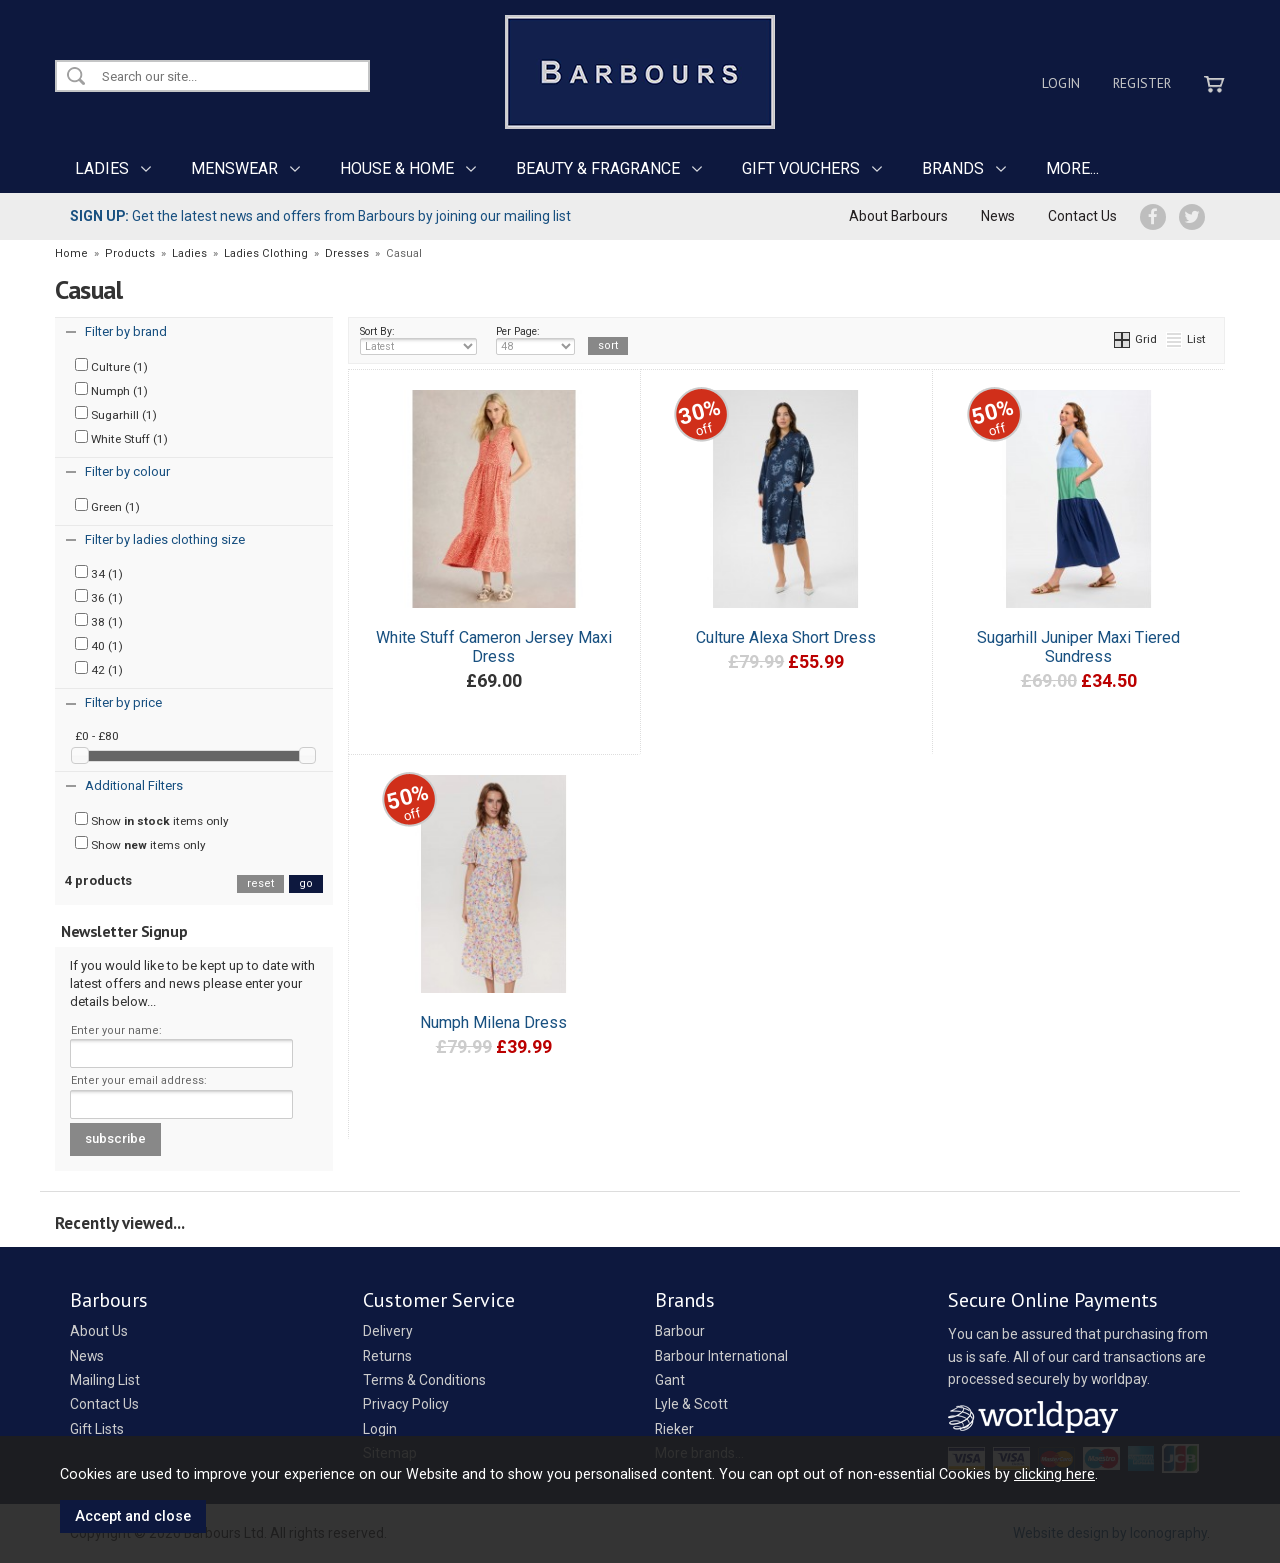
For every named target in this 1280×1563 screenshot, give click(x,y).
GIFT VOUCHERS (801, 168)
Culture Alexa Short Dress (786, 637)
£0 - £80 (97, 736)
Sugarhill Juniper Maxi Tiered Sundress (1078, 647)
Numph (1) (111, 390)
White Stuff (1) (121, 438)
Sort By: (419, 340)
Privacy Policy (406, 1404)
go (306, 883)
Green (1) (107, 506)
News (998, 216)
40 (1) (99, 645)
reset (260, 883)
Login (1061, 83)
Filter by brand (126, 331)
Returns (387, 1356)
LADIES (102, 168)
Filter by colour (127, 471)
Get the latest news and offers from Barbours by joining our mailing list (320, 216)
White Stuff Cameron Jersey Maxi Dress (494, 647)
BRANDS (953, 168)
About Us (99, 1331)
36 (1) (99, 597)
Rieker (674, 1429)
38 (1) (99, 621)
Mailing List (105, 1380)
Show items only (152, 820)
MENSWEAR (234, 168)
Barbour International (721, 1356)
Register (1142, 83)
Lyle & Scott (691, 1404)
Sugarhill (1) (116, 414)
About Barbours (898, 216)
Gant (670, 1380)
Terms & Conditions (424, 1380)
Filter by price (123, 702)
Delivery (388, 1331)
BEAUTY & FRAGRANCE (598, 168)
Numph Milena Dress (493, 1022)
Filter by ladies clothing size (165, 539)
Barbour (680, 1331)
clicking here (1054, 1474)
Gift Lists (97, 1429)
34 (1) (99, 573)
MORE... (1072, 168)
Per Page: (535, 340)
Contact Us (1082, 216)
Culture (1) (111, 366)
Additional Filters (134, 785)
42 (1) (99, 669)
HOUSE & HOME (397, 168)
